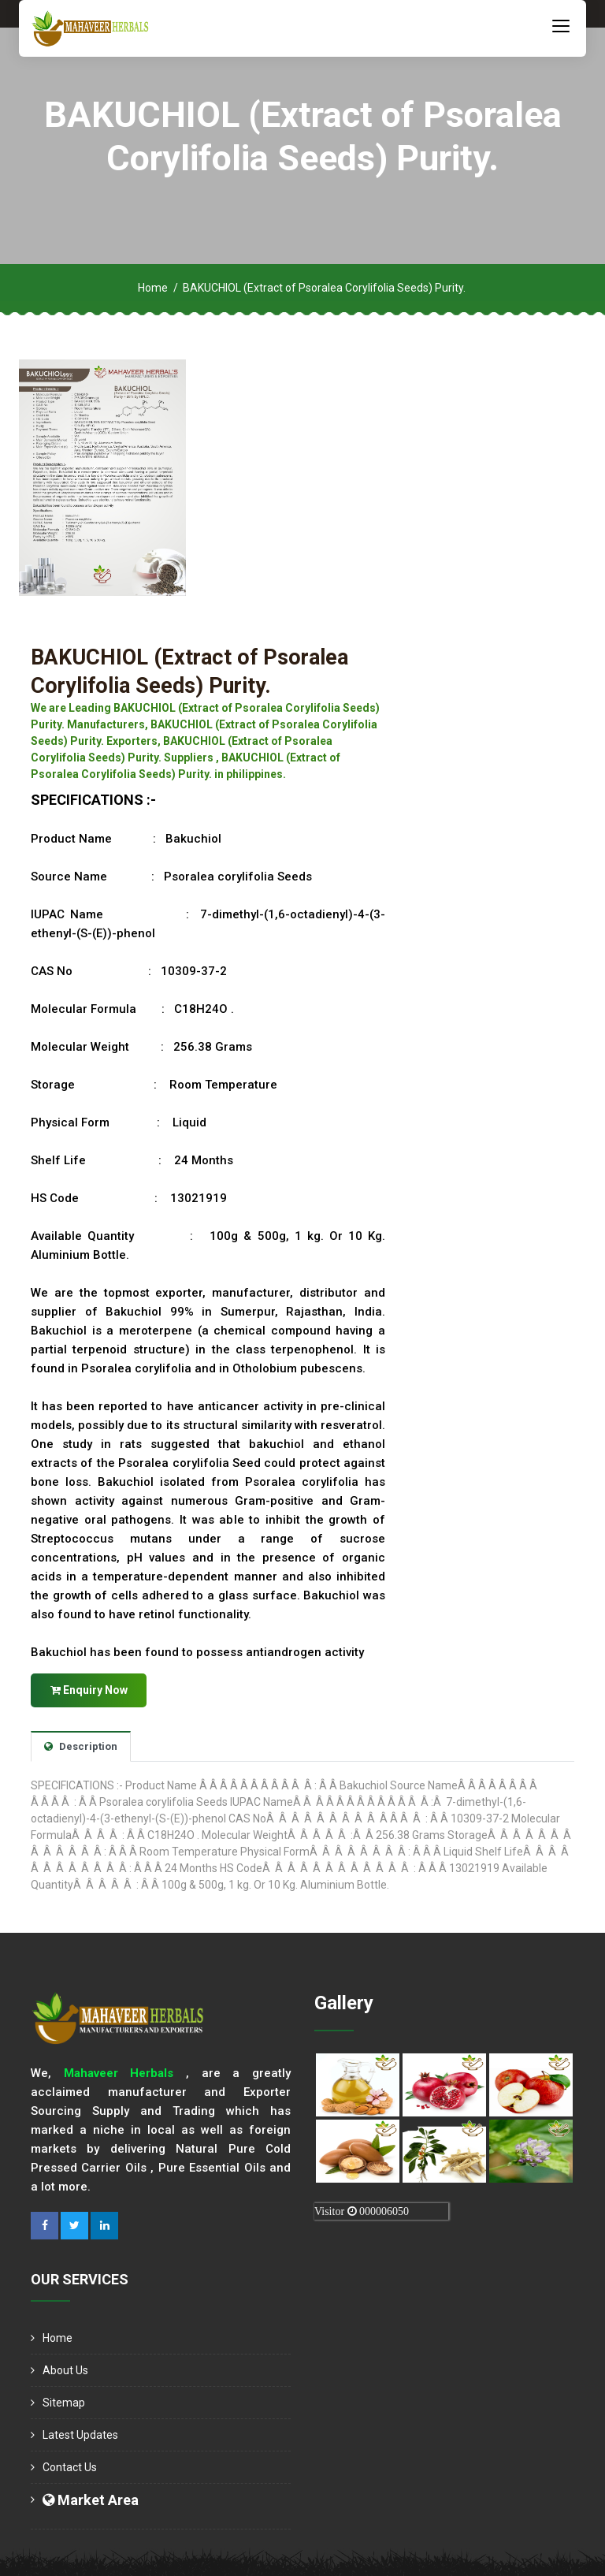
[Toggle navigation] (560, 25)
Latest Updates (80, 2434)
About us (65, 2369)
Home (153, 287)
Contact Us (70, 2466)
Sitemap (64, 2401)
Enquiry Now (89, 1688)
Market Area (91, 2499)
